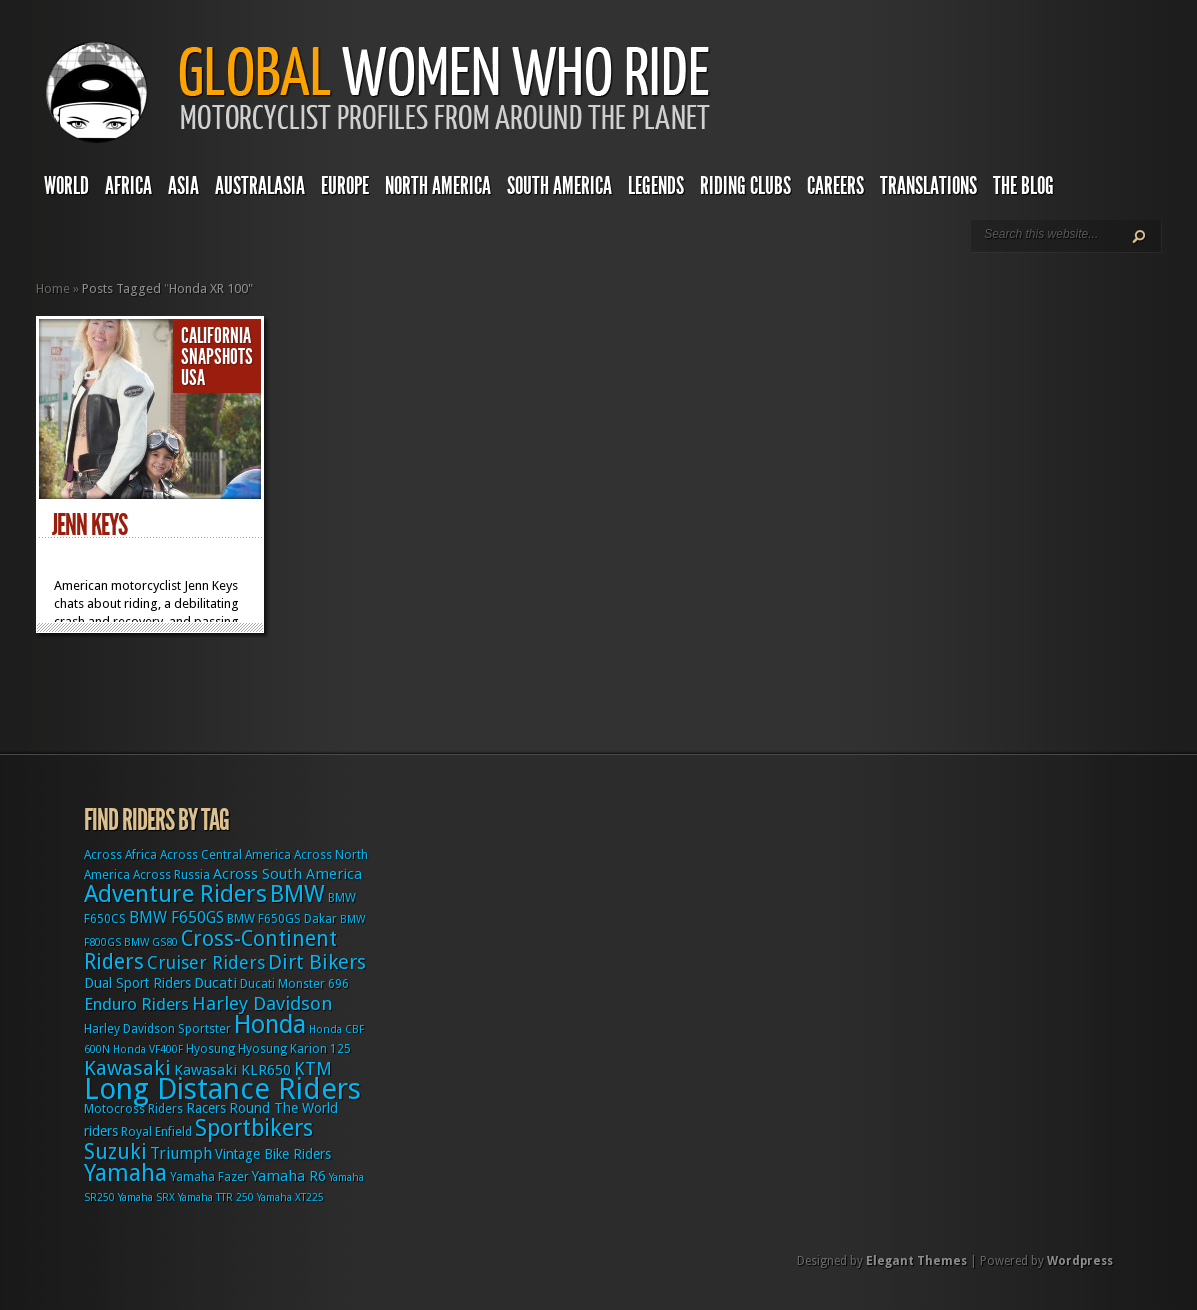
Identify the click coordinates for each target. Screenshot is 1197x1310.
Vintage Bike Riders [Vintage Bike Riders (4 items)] (273, 1154)
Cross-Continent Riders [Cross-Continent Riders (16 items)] (210, 950)
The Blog (1023, 186)
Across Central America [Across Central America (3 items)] (225, 855)
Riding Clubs (745, 186)
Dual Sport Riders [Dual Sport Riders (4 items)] (137, 983)
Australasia (260, 186)
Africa (128, 186)
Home (53, 288)
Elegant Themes (916, 1261)
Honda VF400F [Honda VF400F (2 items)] (148, 1049)
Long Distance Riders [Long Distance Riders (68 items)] (222, 1089)
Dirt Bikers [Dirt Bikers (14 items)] (317, 962)
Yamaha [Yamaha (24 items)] (125, 1173)
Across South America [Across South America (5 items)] (287, 874)
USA (193, 378)
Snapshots (217, 357)
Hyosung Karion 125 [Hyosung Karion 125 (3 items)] (294, 1049)
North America (438, 186)
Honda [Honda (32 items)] (270, 1024)
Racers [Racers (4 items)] (206, 1108)
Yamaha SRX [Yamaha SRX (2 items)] (146, 1197)
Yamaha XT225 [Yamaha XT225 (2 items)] (290, 1197)
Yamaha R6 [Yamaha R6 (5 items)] (289, 1176)
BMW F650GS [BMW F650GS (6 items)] (176, 917)
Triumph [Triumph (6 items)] (181, 1153)
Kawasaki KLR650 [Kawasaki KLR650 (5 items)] (232, 1070)
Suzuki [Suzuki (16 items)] (115, 1151)
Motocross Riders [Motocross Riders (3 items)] (133, 1109)
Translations (928, 186)
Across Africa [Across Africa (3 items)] (120, 855)
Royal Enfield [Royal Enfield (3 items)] (156, 1132)
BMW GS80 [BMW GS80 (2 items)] (151, 942)
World (66, 186)
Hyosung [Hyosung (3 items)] (210, 1049)
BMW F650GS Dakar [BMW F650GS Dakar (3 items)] (282, 919)
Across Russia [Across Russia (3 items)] (171, 875)
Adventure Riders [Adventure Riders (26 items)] (175, 894)
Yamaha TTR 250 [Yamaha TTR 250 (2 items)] (216, 1197)
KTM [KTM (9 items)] (313, 1068)
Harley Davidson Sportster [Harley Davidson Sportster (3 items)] (157, 1029)
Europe (345, 186)
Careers (835, 186)
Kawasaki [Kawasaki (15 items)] (127, 1068)
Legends (656, 186)
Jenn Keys (89, 525)
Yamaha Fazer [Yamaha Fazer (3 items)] (209, 1177)
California (216, 336)
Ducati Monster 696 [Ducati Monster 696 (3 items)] (294, 984)
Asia (183, 186)
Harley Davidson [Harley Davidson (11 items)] (262, 1003)
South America (559, 186)
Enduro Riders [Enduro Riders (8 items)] (136, 1004)
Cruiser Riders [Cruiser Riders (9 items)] (206, 962)
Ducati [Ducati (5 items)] (215, 983)
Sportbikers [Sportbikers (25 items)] (254, 1128)
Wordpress (1080, 1261)
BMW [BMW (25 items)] (297, 894)
